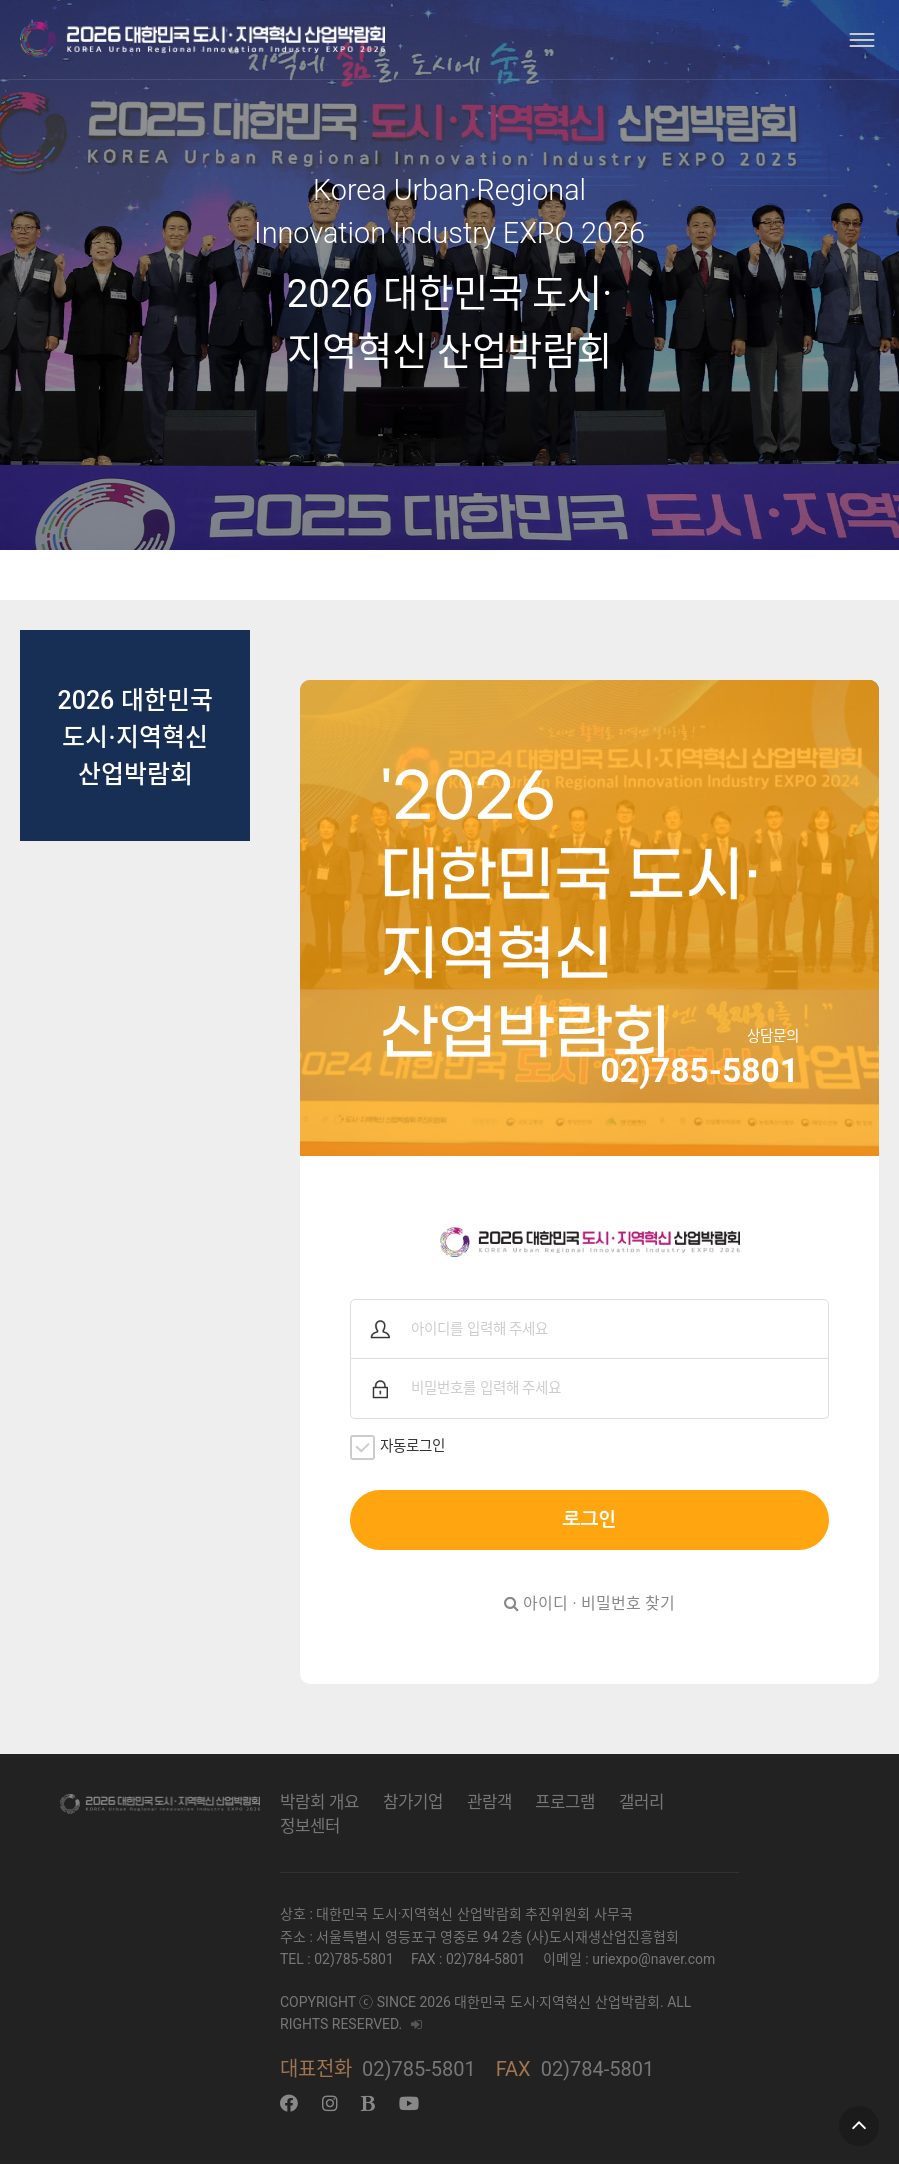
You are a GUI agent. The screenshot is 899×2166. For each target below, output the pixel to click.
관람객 (489, 1804)
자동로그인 (402, 1448)
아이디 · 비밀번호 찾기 (589, 1605)
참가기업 (413, 1804)
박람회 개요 (319, 1804)
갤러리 (641, 1804)
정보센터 (310, 1828)
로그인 (589, 1520)
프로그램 (565, 1804)
